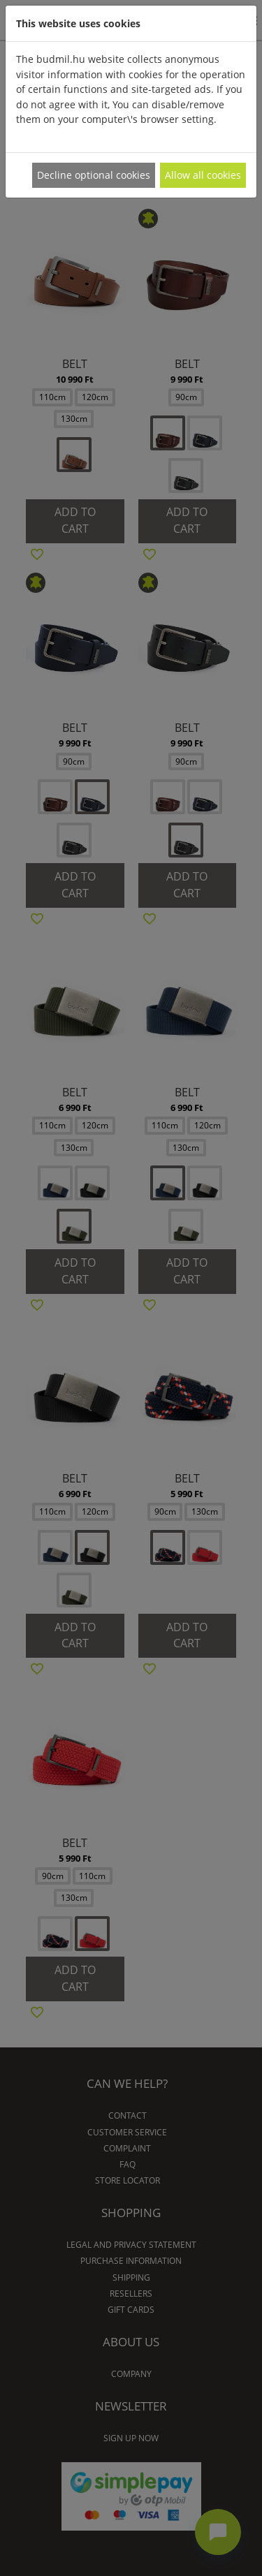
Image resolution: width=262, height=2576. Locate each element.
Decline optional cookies (93, 175)
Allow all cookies (203, 175)
